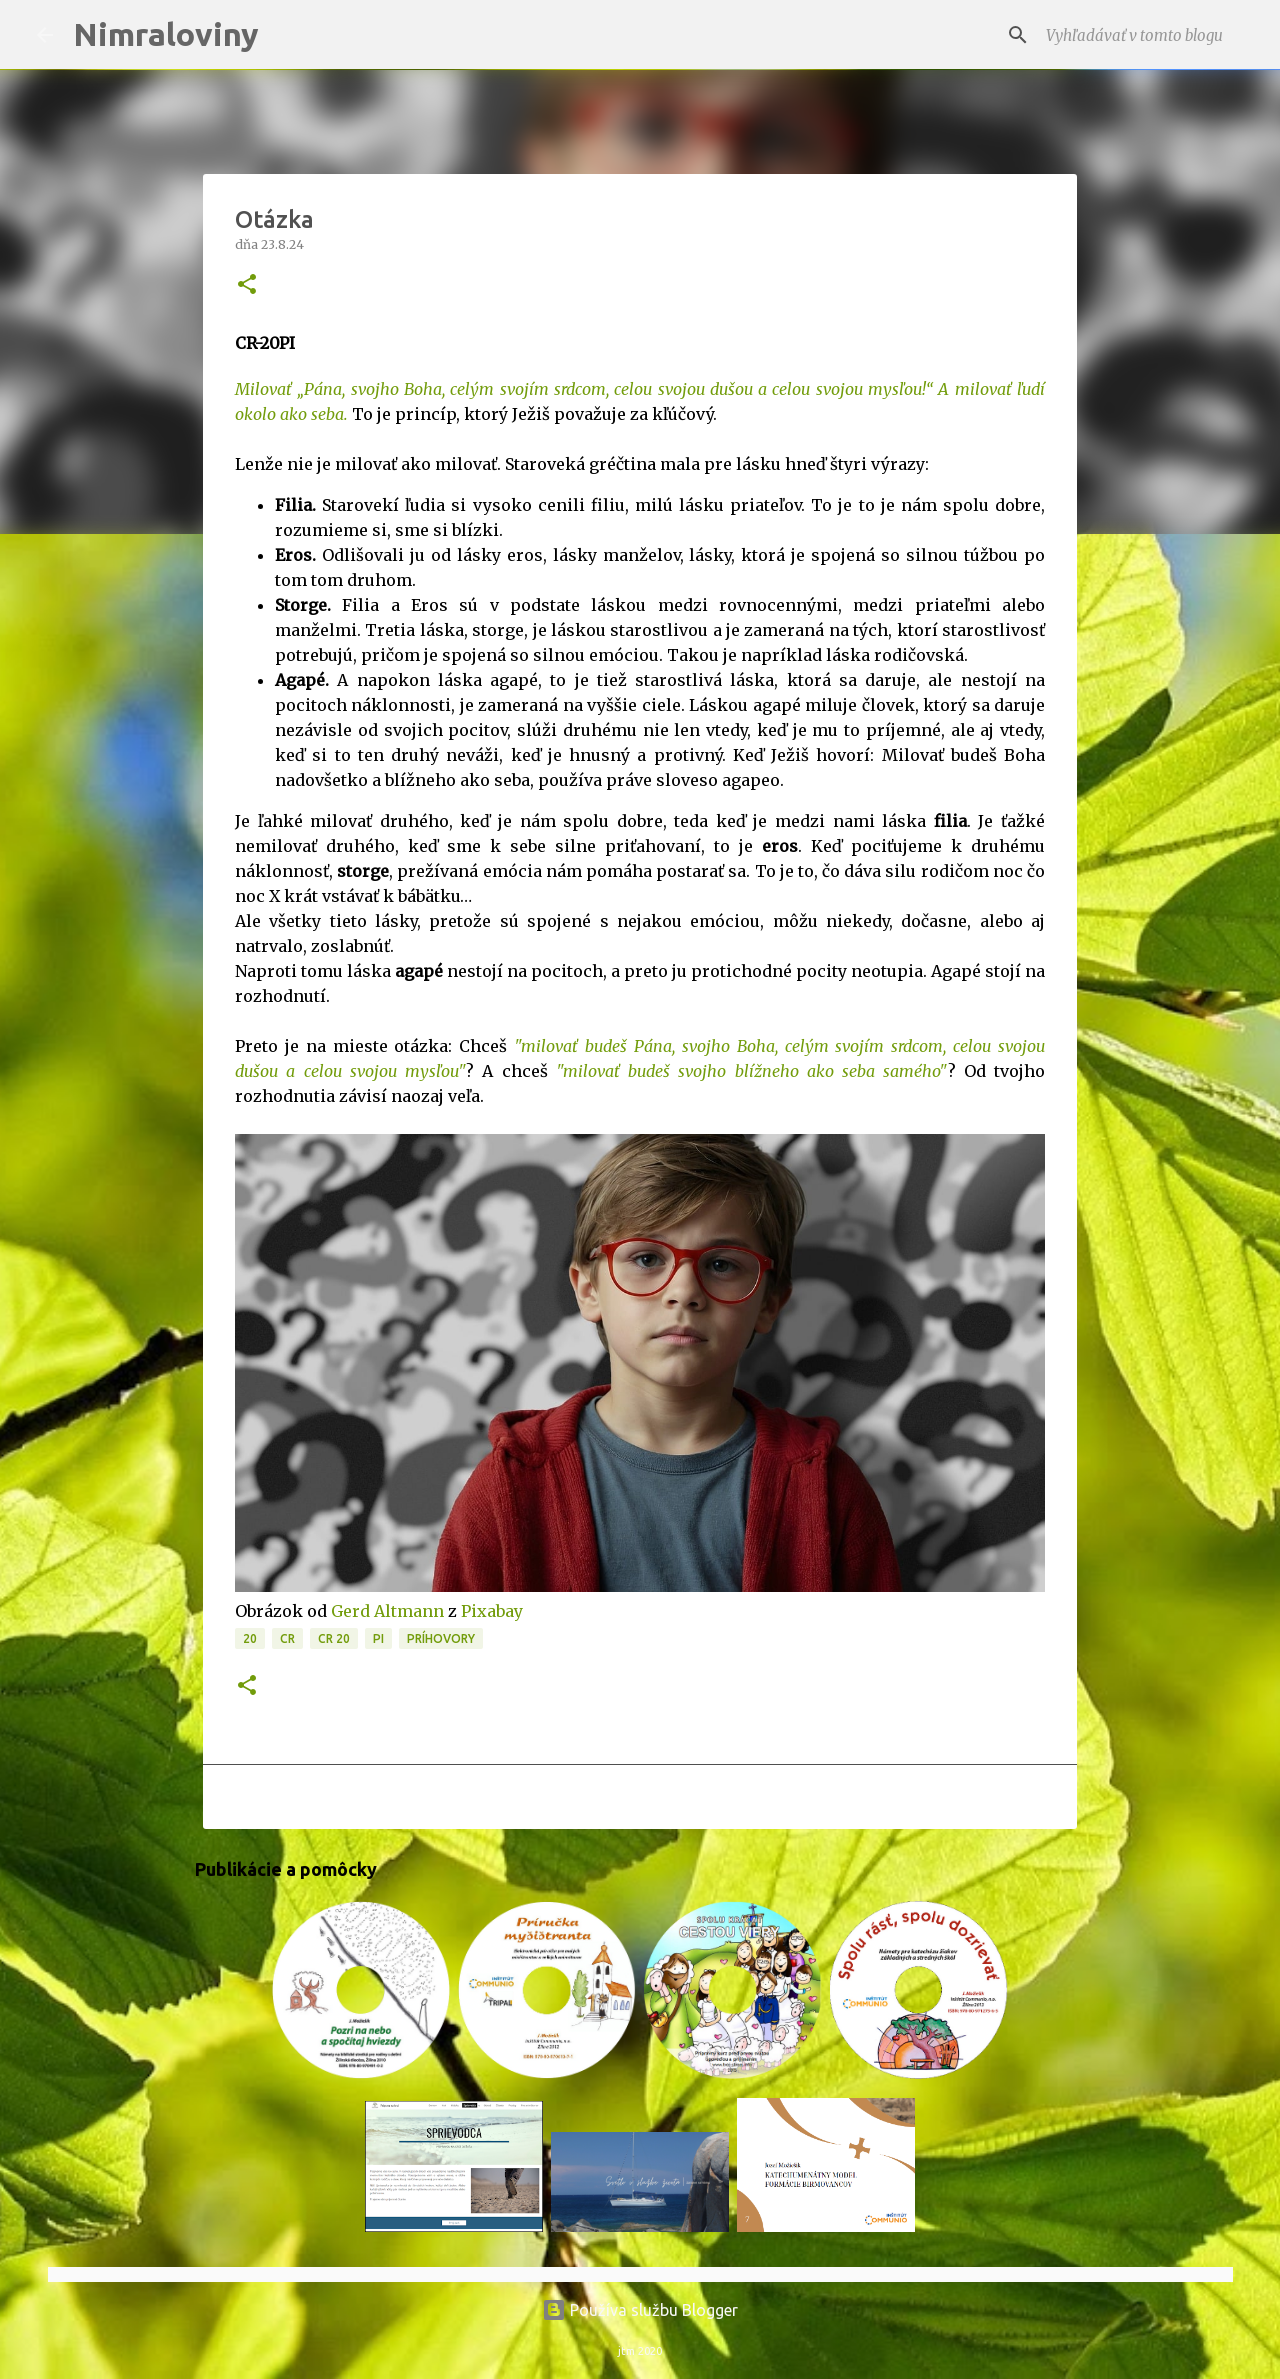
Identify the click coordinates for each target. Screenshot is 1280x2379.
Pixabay (492, 1611)
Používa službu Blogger (640, 2310)
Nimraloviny (166, 34)
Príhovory (441, 1638)
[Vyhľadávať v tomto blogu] (1143, 35)
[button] (247, 285)
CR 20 (334, 1638)
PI (378, 1638)
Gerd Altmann (387, 1611)
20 (250, 1638)
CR (287, 1638)
